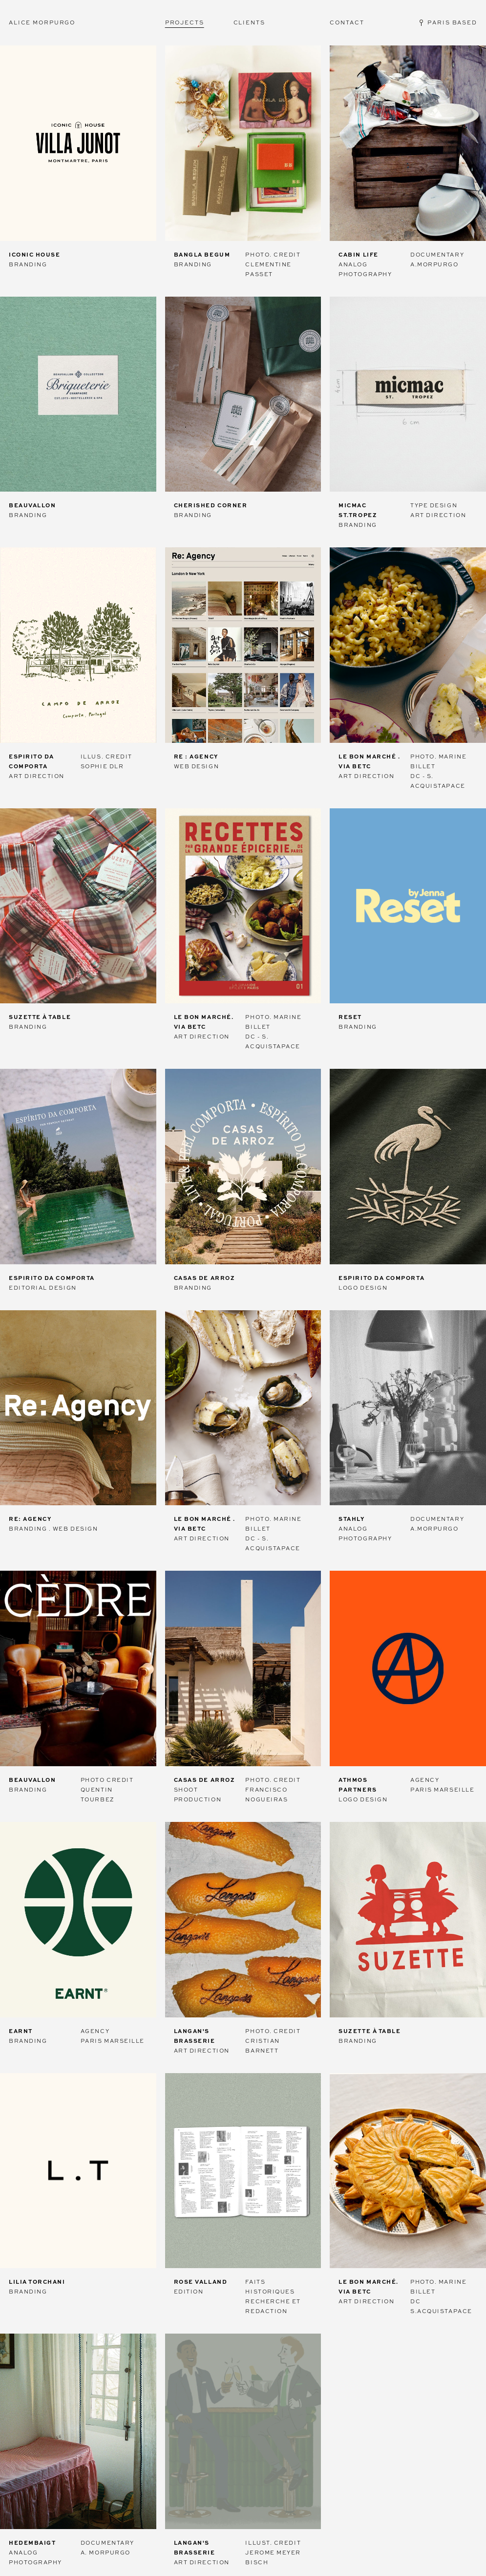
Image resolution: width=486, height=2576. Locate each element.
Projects (184, 22)
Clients (249, 22)
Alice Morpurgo (42, 22)
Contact (347, 22)
